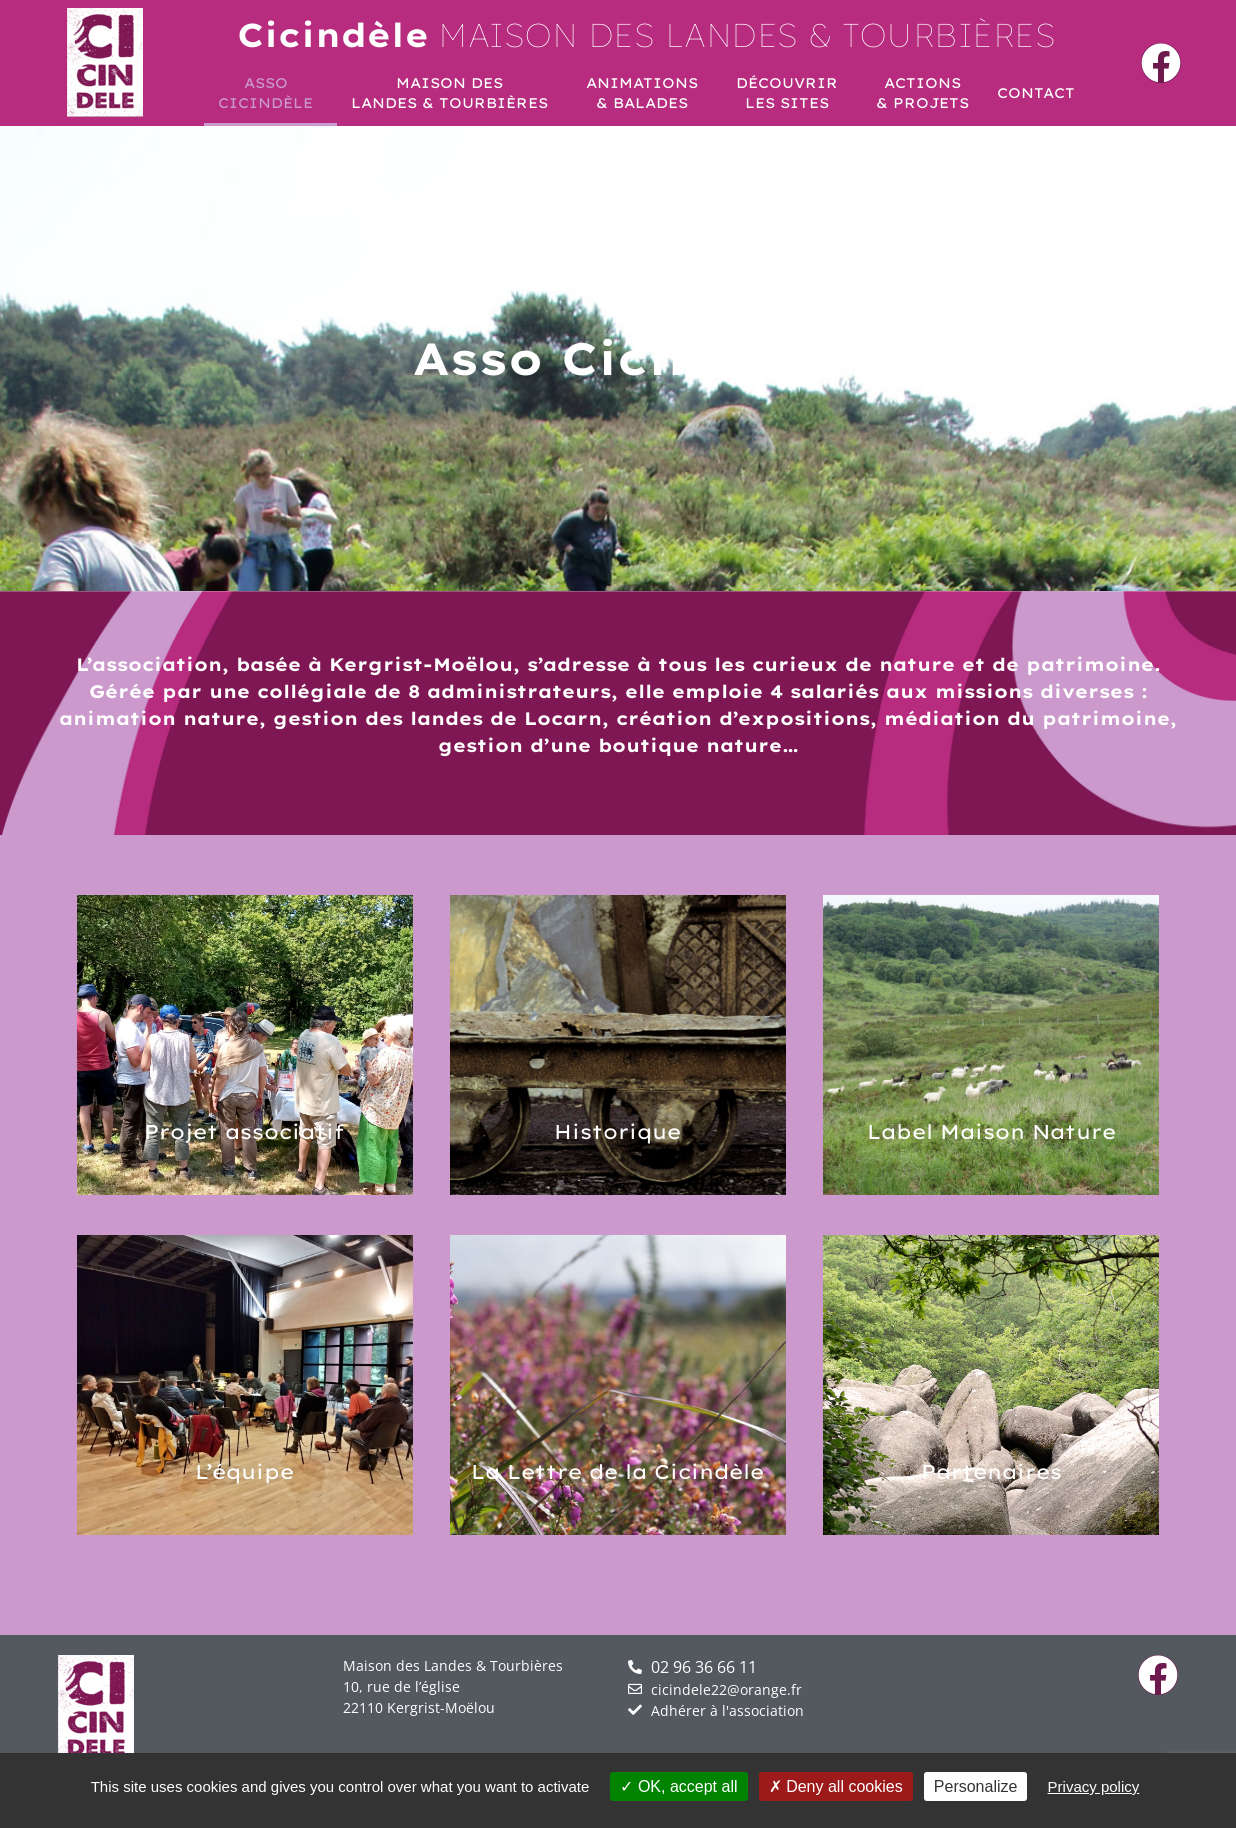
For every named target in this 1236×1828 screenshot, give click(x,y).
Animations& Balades (647, 93)
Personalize (976, 1786)
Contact (1036, 93)
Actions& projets (922, 93)
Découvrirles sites (792, 93)
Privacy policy (1094, 1786)
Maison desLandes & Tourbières (454, 93)
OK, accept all (678, 1786)
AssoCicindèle (270, 93)
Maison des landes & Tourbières (647, 34)
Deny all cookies (836, 1786)
